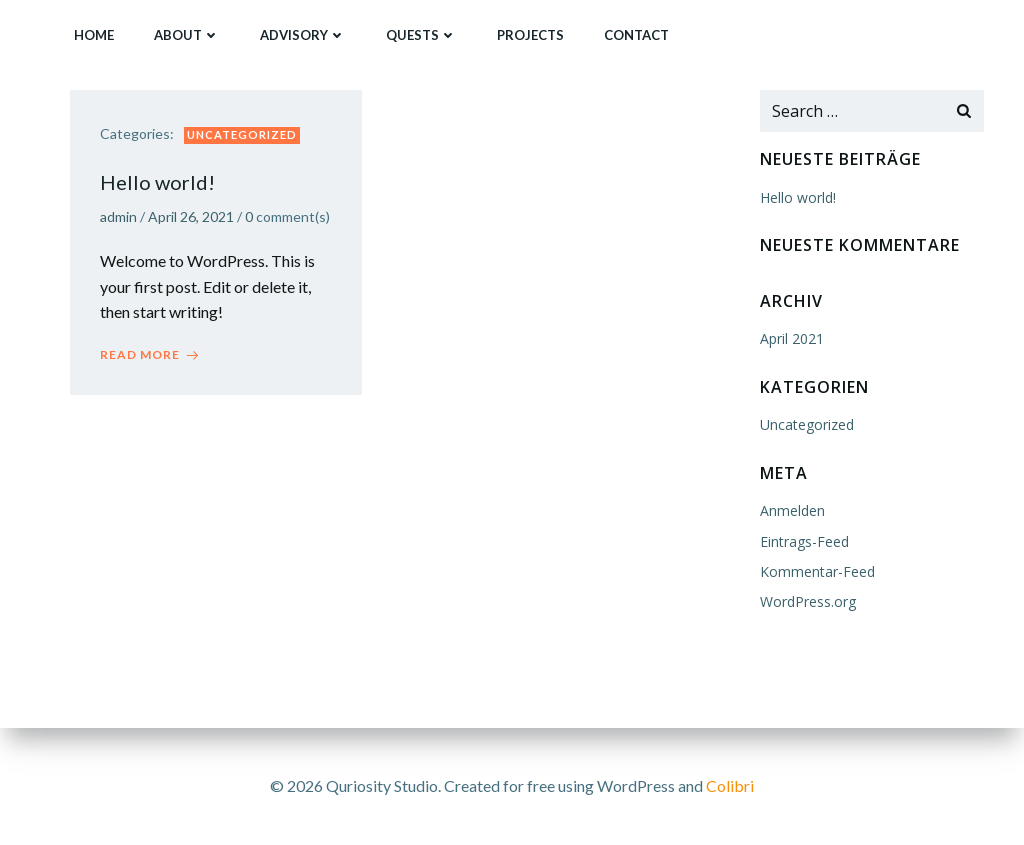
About (187, 35)
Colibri (730, 785)
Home (94, 35)
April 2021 (792, 338)
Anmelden (792, 510)
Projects (530, 35)
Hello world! (798, 197)
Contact (636, 35)
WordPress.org (808, 601)
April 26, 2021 (191, 216)
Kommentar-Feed (817, 571)
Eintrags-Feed (804, 541)
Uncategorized (242, 134)
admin (118, 216)
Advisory (303, 35)
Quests (421, 35)
